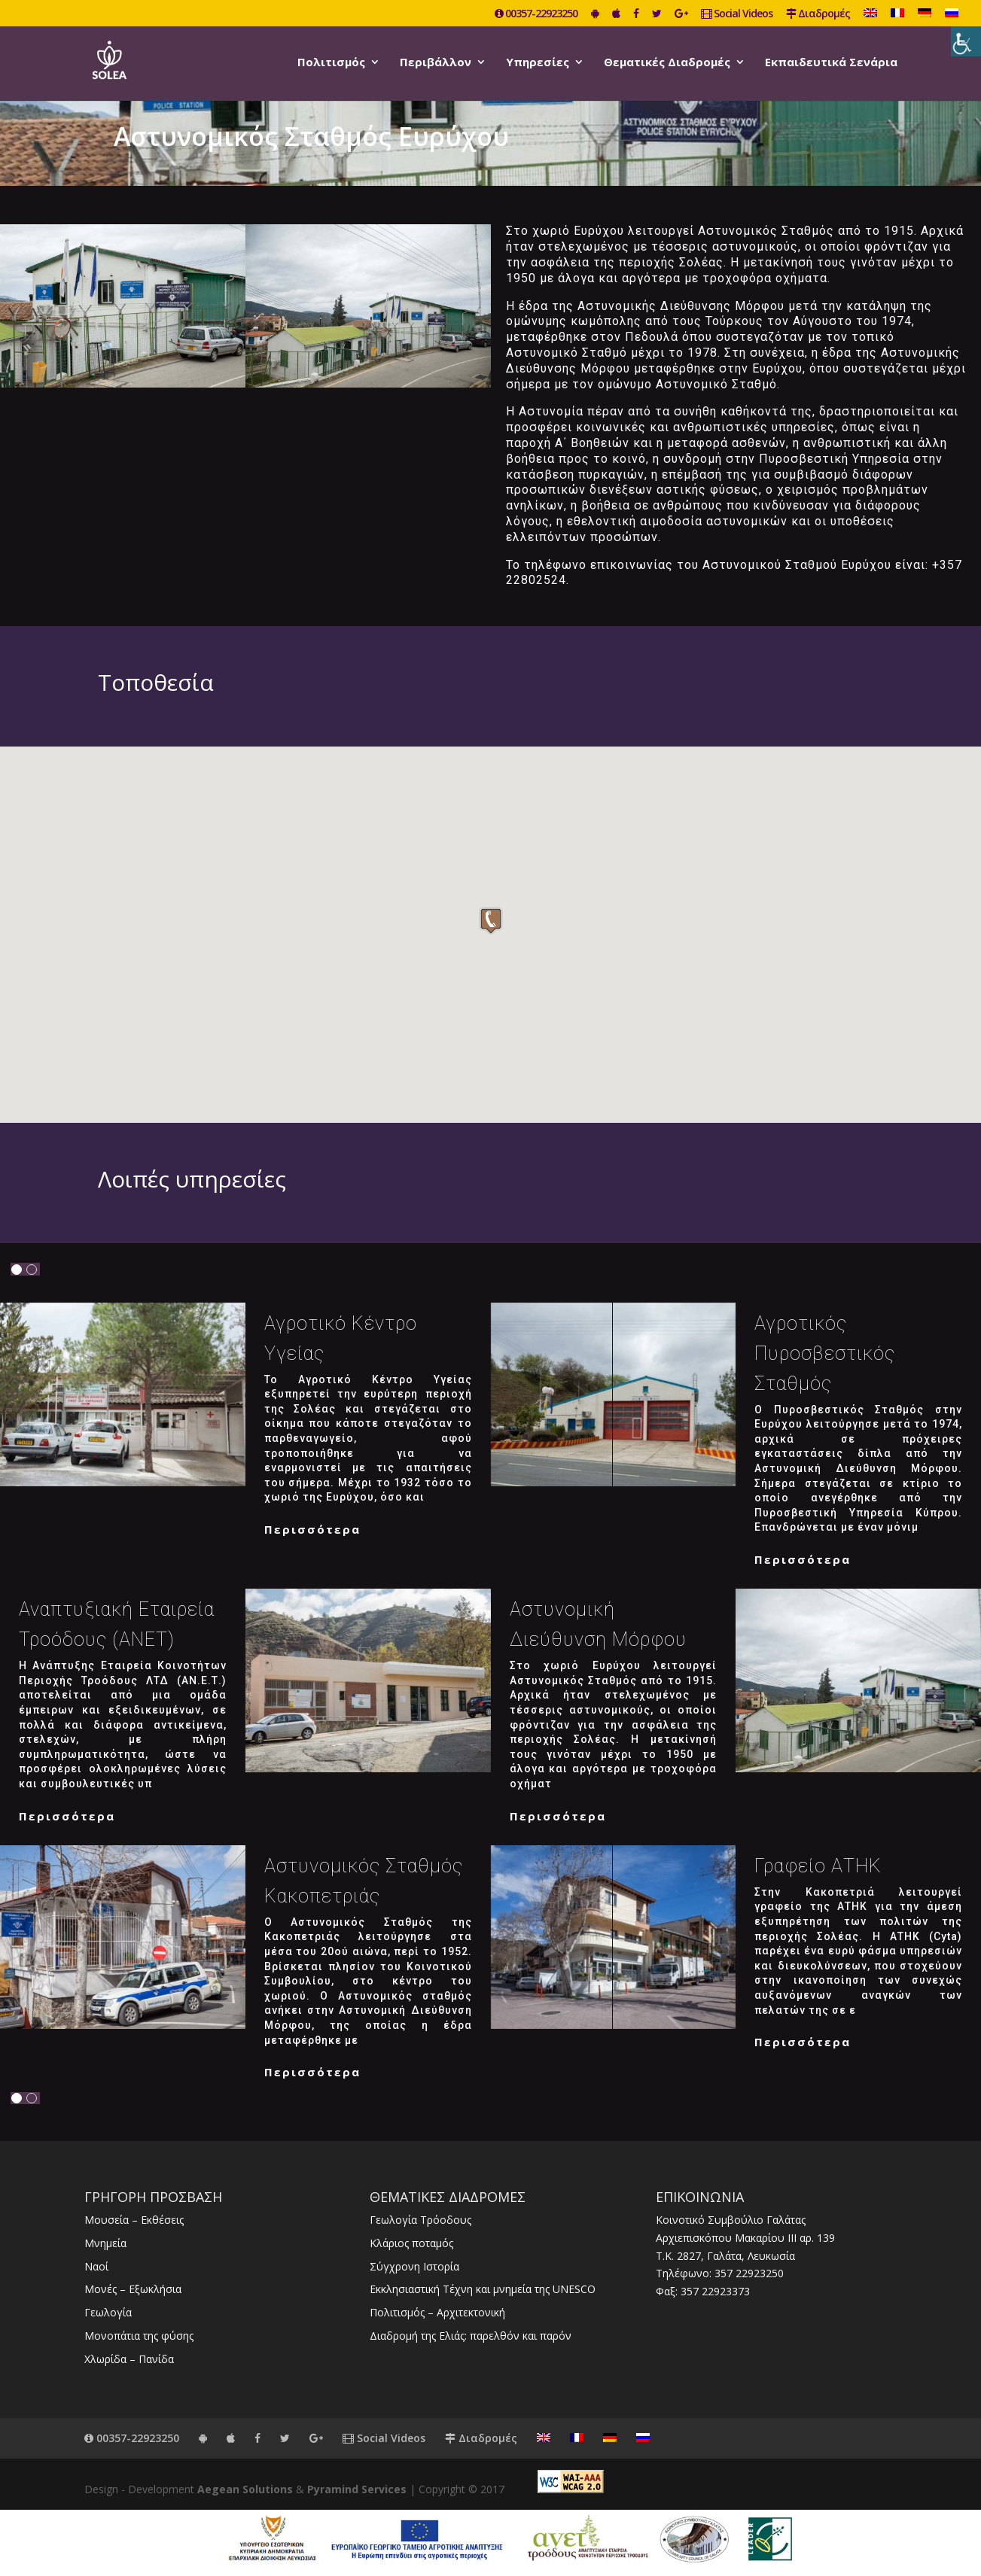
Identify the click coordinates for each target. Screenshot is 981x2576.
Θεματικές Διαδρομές (667, 62)
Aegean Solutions (245, 2489)
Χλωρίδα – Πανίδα (129, 2359)
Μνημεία (105, 2243)
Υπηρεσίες (537, 62)
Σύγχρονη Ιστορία (414, 2266)
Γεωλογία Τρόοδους (420, 2220)
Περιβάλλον (435, 62)
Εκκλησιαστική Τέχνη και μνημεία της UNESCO (483, 2289)
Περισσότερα (312, 1529)
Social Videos (736, 14)
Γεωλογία (108, 2312)
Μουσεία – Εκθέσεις (134, 2220)
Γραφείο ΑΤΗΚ (818, 1866)
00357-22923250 (536, 14)
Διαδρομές (818, 14)
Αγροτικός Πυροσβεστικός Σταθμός (824, 1353)
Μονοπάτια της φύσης (138, 2335)
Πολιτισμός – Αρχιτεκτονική (437, 2312)
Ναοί (96, 2266)
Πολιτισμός (331, 62)
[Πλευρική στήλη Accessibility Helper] (966, 41)
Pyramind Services (357, 2489)
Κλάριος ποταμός (411, 2243)
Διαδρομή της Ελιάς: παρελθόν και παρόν (470, 2335)
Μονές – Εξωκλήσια (132, 2289)
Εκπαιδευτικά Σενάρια (831, 62)
